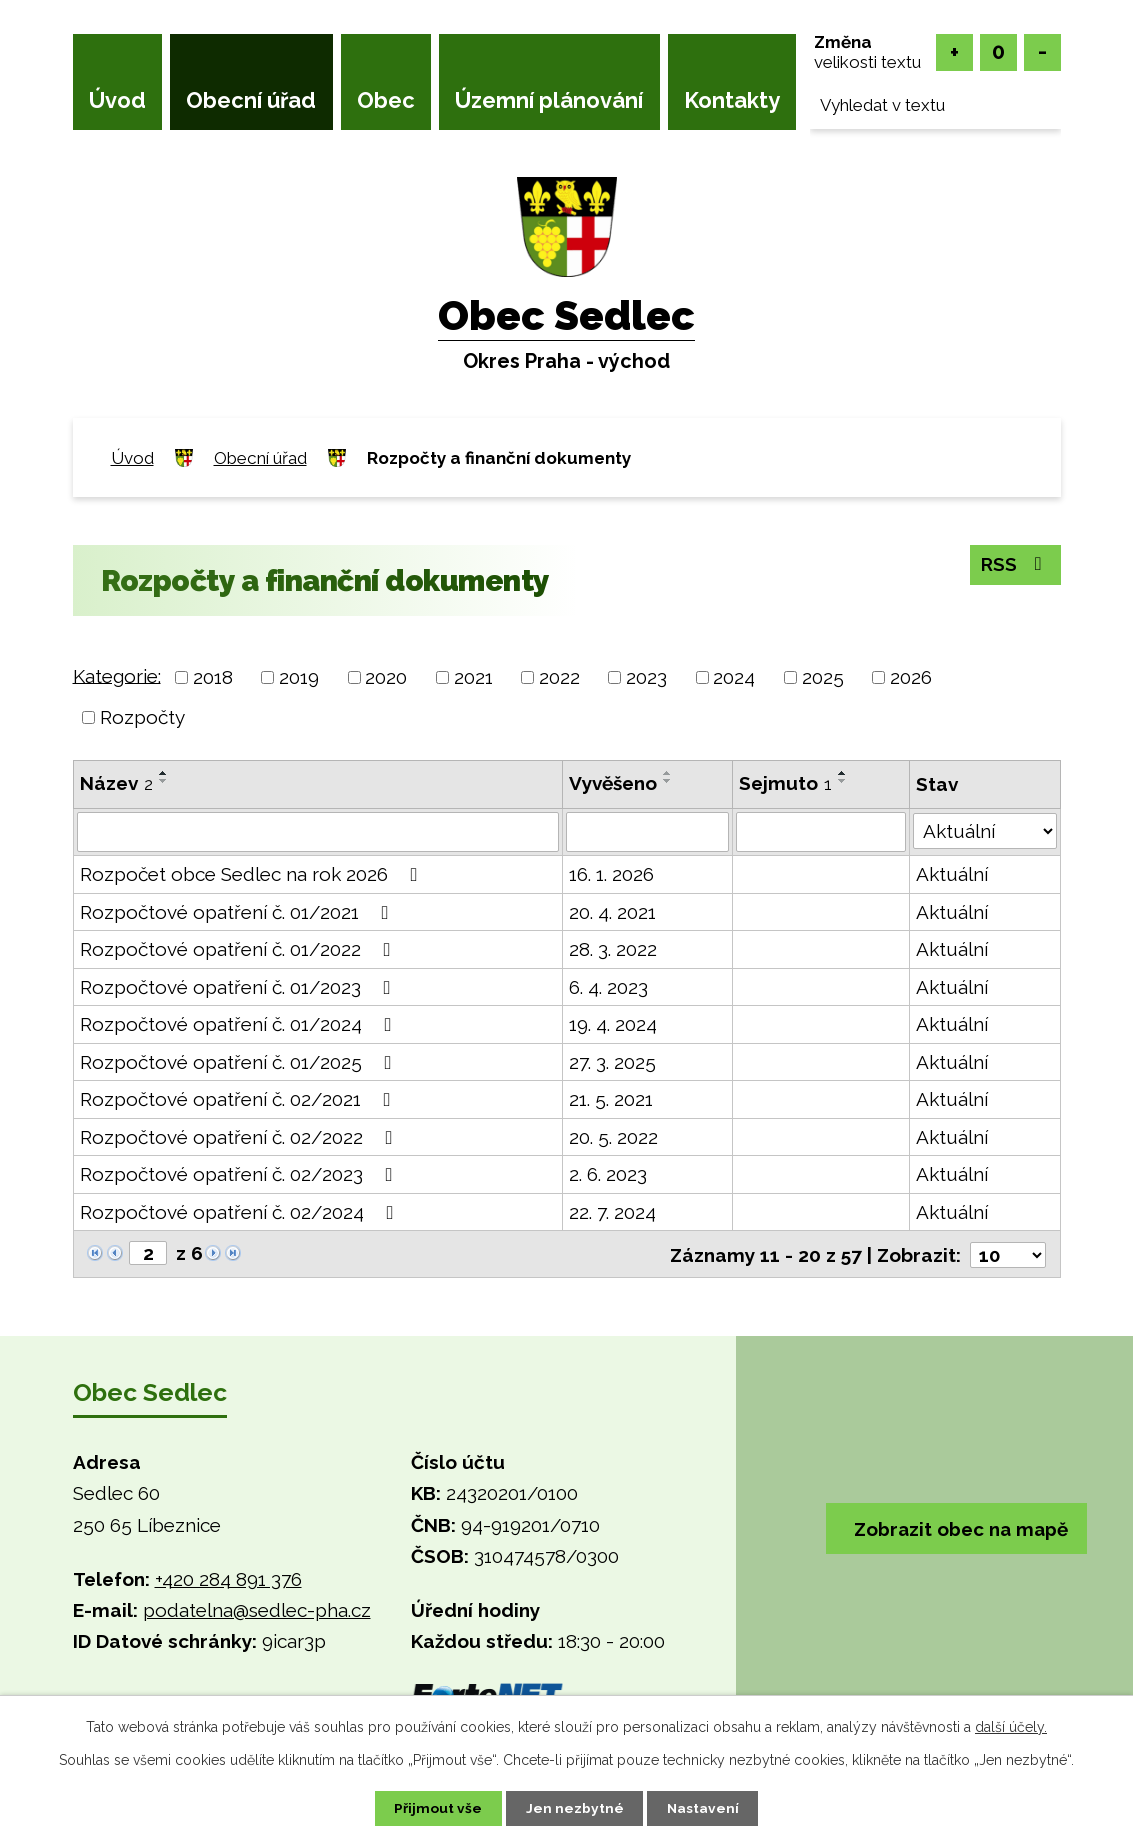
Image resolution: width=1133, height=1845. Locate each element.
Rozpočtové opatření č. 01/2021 (238, 912)
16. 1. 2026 (611, 874)
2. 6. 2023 (608, 1174)
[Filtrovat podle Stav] (985, 830)
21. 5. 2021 (611, 1099)
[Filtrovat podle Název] (318, 832)
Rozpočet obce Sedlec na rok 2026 (253, 874)
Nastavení (705, 1808)
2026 (911, 677)
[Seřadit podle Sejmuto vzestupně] (843, 773)
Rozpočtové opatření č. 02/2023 (240, 1174)
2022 (559, 677)
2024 (734, 677)
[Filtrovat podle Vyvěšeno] (647, 832)
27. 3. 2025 (612, 1062)
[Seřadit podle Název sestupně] (164, 781)
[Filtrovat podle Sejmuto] (821, 832)
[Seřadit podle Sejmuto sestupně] (843, 781)
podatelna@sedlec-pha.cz (257, 1609)
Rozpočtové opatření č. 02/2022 (240, 1137)
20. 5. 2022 (613, 1137)
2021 (473, 677)
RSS (1014, 565)
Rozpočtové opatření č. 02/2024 (241, 1212)
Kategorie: (117, 675)
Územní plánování (549, 100)
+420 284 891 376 (228, 1578)
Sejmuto (785, 783)
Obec (386, 100)
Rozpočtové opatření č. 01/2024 (240, 1024)
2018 (213, 677)
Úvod (117, 100)
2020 (386, 677)
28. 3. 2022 (613, 949)
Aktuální (952, 874)
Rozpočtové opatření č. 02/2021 (239, 1099)
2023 (646, 677)
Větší (954, 52)
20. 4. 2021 (612, 912)
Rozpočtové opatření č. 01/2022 (239, 949)
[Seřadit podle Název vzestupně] (164, 773)
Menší (1042, 52)
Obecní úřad (251, 100)
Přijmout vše (435, 1808)
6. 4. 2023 (608, 987)
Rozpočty (142, 717)
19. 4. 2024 (613, 1024)
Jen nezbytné (574, 1808)
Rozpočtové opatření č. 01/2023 (239, 987)
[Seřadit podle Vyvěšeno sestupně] (668, 781)
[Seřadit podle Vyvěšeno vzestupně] (668, 773)
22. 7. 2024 (612, 1212)
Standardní (998, 52)
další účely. (1011, 1726)
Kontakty (732, 100)
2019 (299, 677)
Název (116, 783)
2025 (823, 677)
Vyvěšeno (613, 783)
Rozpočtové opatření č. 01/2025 (240, 1062)
